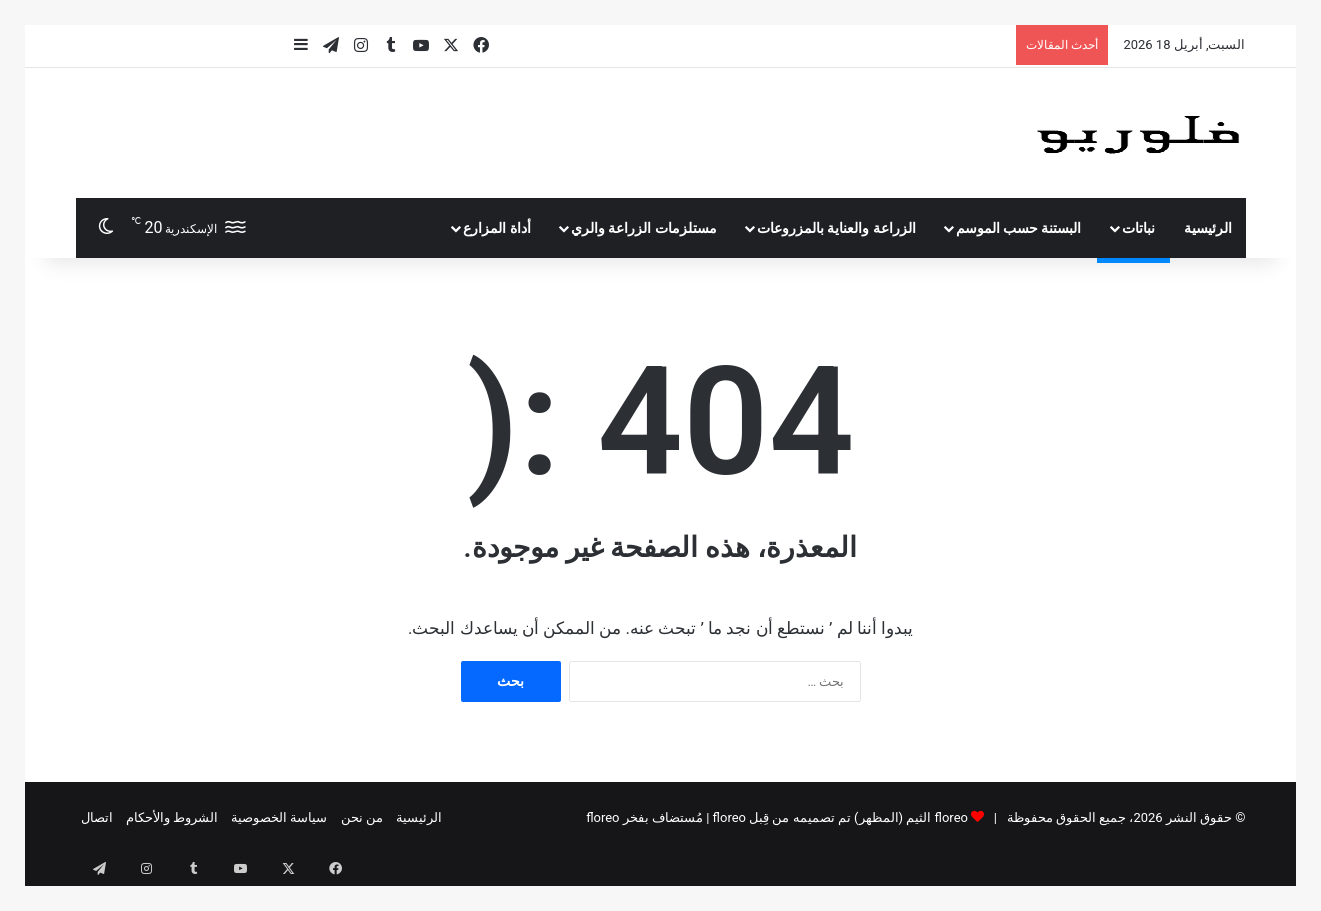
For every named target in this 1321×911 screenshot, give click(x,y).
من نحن (362, 817)
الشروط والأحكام (172, 817)
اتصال (97, 817)
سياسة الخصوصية (279, 817)
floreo (602, 817)
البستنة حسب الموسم (1019, 228)
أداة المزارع (496, 228)
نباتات (1138, 228)
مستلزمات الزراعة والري (644, 228)
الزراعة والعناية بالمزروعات (836, 228)
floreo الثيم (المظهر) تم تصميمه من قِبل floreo (840, 817)
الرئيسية (1208, 228)
